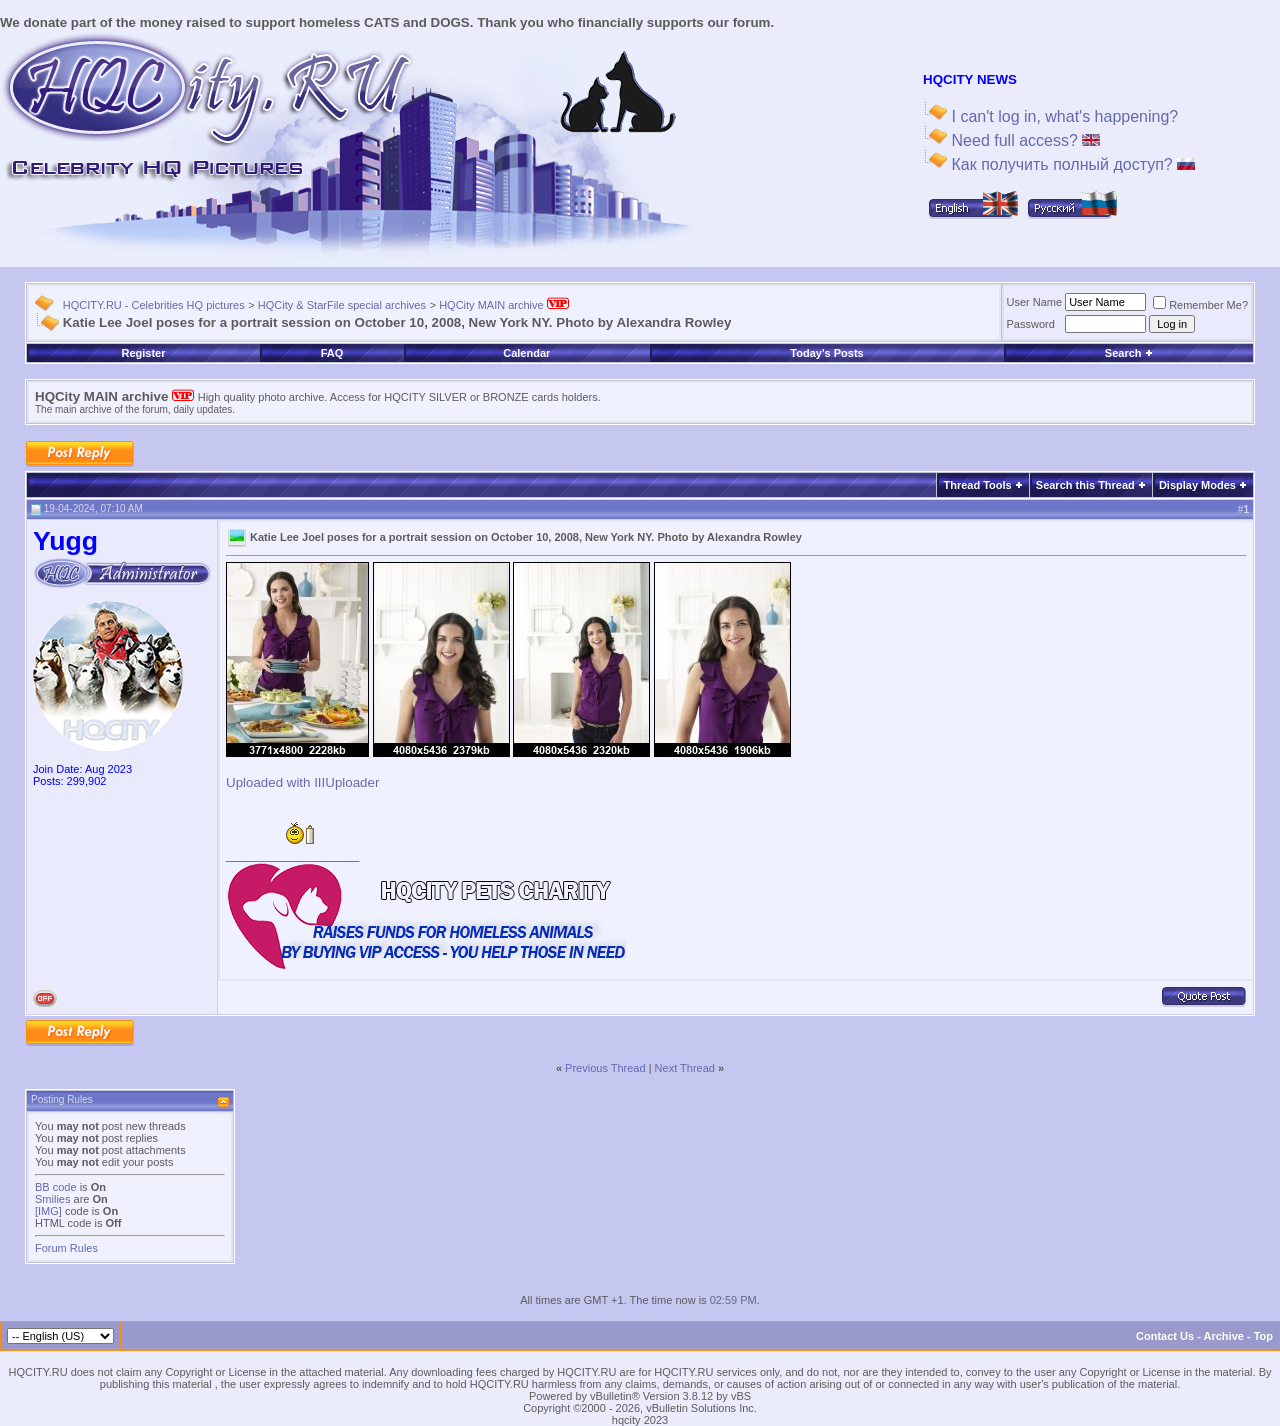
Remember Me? (1200, 305)
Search (1129, 353)
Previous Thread (605, 1068)
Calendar (526, 353)
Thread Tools (977, 485)
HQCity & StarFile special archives (342, 305)
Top (1263, 1336)
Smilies (52, 1199)
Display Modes (1197, 485)
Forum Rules (66, 1248)
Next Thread (685, 1068)
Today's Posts (826, 353)
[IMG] (48, 1211)
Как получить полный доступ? (1071, 164)
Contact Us (1165, 1336)
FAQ (332, 353)
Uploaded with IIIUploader (302, 782)
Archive (1224, 1336)
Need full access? (1023, 140)
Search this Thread (1085, 485)
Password (1031, 324)
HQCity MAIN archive (504, 305)
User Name (1035, 302)
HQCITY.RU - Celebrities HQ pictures (154, 305)
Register (143, 353)
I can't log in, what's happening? (1062, 116)
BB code (56, 1187)
